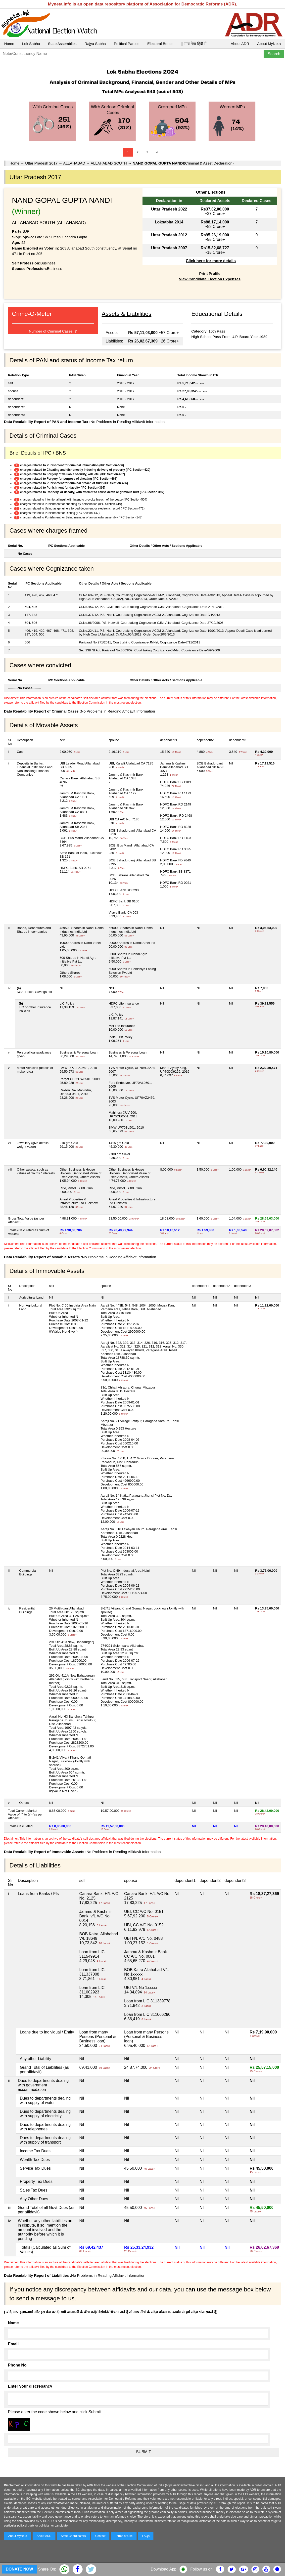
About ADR (240, 44)
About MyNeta (269, 44)
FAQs (145, 2536)
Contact (100, 2536)
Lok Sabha (31, 44)
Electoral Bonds (160, 44)
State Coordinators (73, 2536)
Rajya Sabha (95, 44)
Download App (163, 2569)
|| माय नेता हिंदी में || (195, 44)
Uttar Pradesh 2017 (41, 163)
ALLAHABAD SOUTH (109, 163)
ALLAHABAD (74, 163)
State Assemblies (62, 44)
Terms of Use (124, 2536)
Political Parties (127, 44)
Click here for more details (211, 261)
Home (9, 44)
